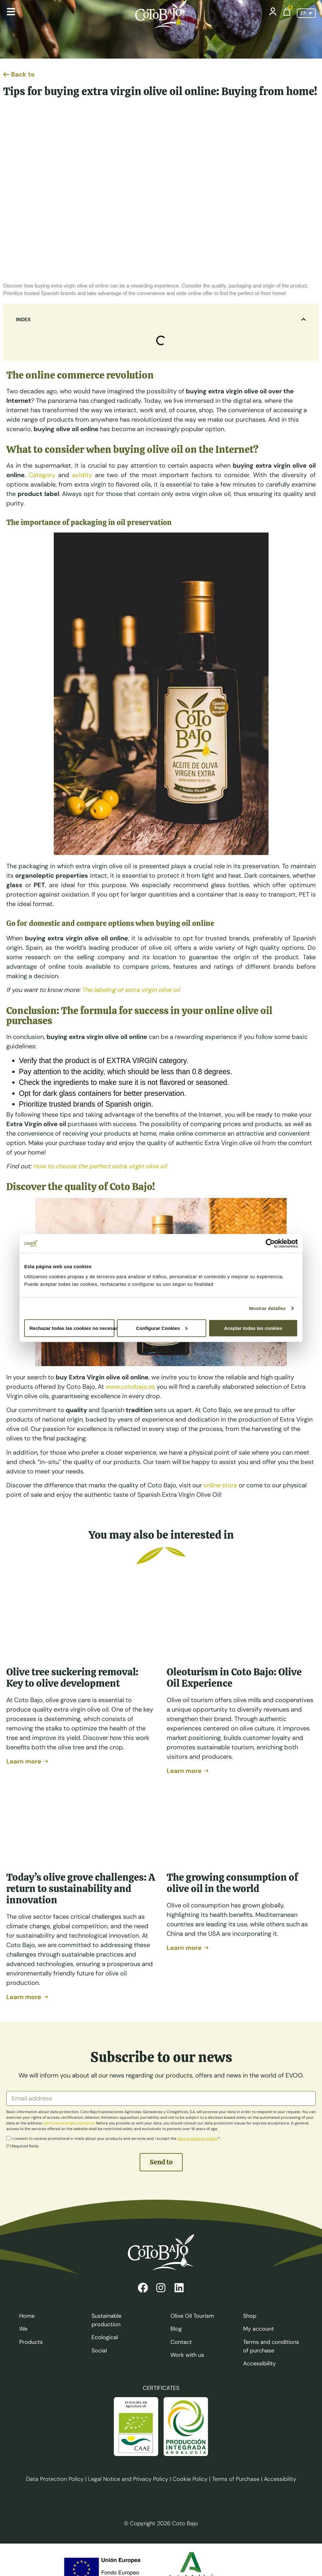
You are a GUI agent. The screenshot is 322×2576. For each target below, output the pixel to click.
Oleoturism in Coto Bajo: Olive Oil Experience (234, 1677)
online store (220, 1485)
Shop (249, 2316)
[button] (303, 319)
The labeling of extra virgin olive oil (131, 990)
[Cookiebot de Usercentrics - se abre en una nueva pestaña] (270, 1243)
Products (31, 2342)
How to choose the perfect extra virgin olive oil (100, 1166)
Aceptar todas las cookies (253, 1328)
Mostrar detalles (267, 1308)
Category (42, 475)
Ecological (105, 2337)
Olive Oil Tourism (192, 2316)
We (23, 2329)
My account (258, 2329)
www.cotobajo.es (130, 1386)
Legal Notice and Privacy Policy (128, 2479)
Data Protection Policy (55, 2479)
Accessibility (280, 2479)
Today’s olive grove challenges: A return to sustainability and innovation (80, 1888)
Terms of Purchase (236, 2479)
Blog (176, 2329)
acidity (82, 475)
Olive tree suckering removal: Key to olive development (72, 1677)
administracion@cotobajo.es (69, 2123)
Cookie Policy (190, 2479)
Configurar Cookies (161, 1328)
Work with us (187, 2355)
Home (27, 2316)
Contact (181, 2342)
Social (99, 2350)
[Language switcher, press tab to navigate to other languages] (306, 13)
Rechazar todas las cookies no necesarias (72, 1328)
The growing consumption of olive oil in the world (232, 1883)
